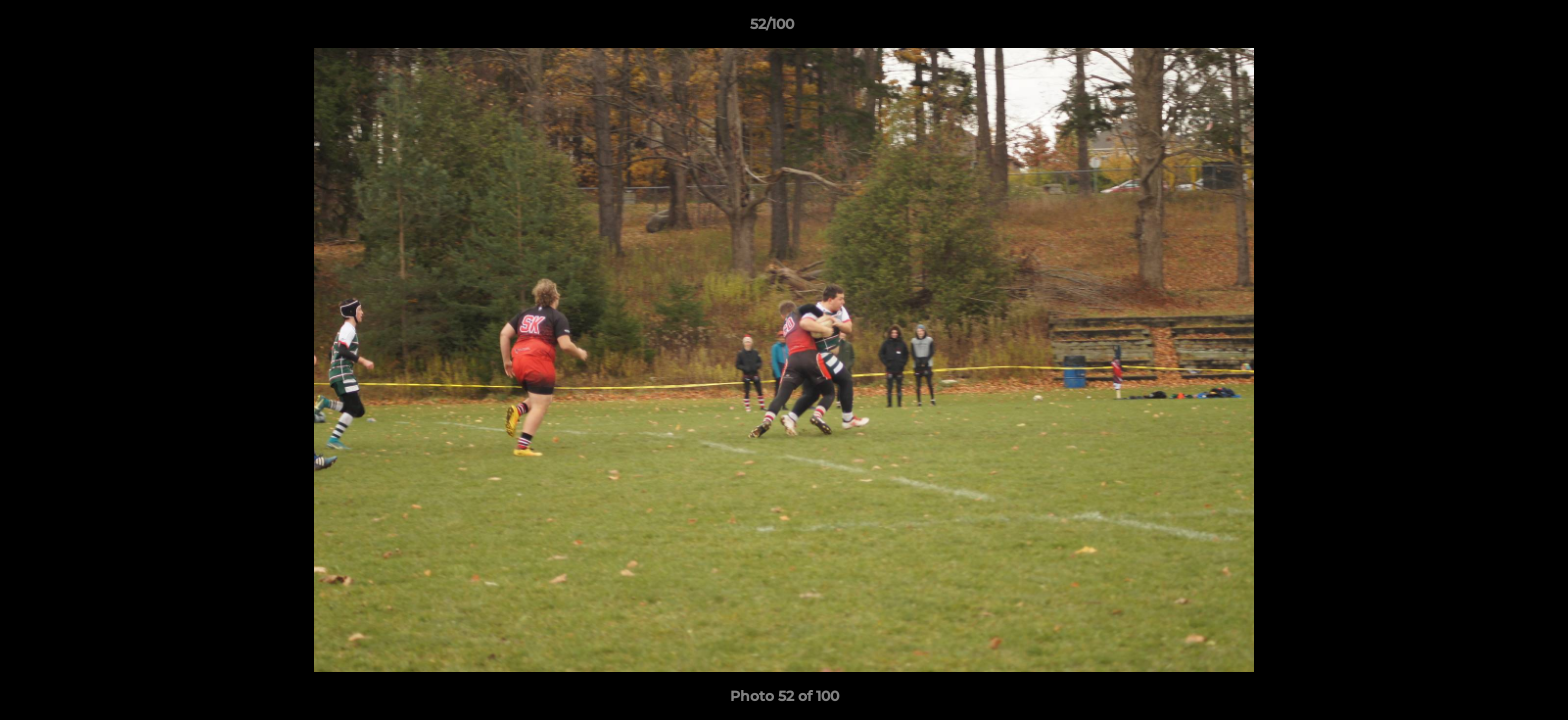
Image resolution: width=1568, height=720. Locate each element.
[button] (1484, 29)
